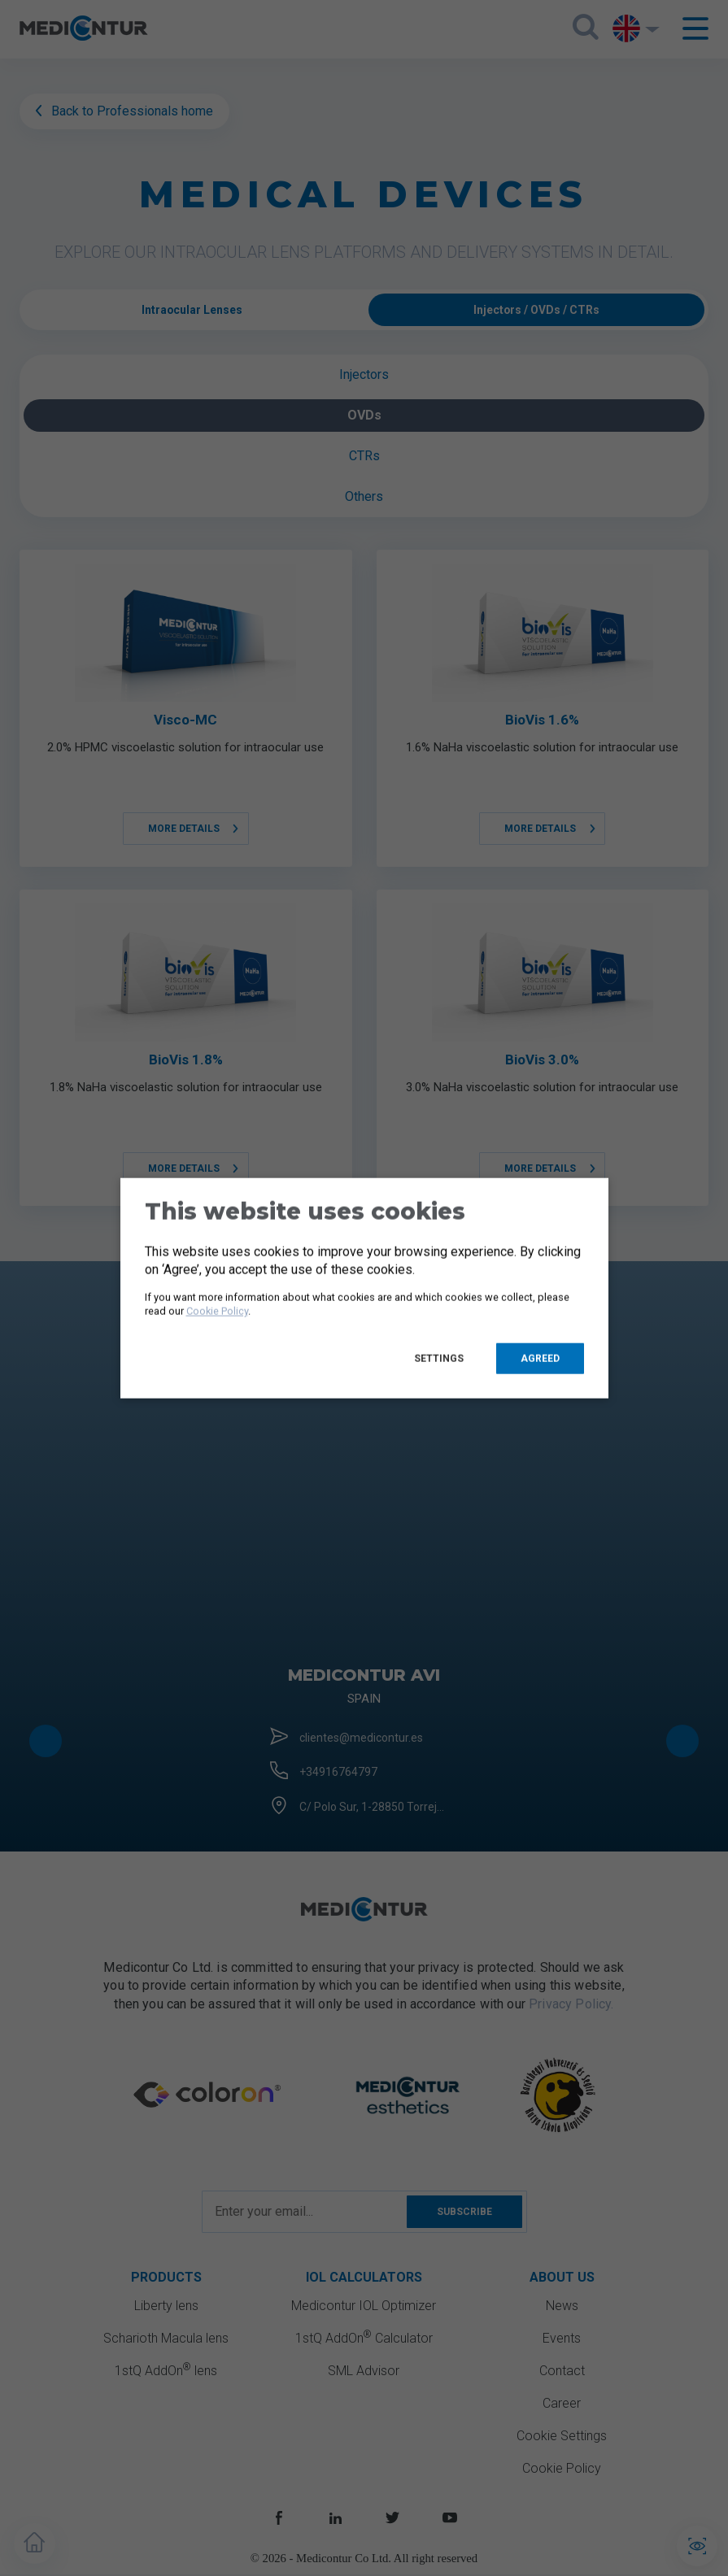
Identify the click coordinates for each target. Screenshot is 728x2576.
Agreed (540, 1358)
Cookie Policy (217, 1311)
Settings (439, 1358)
